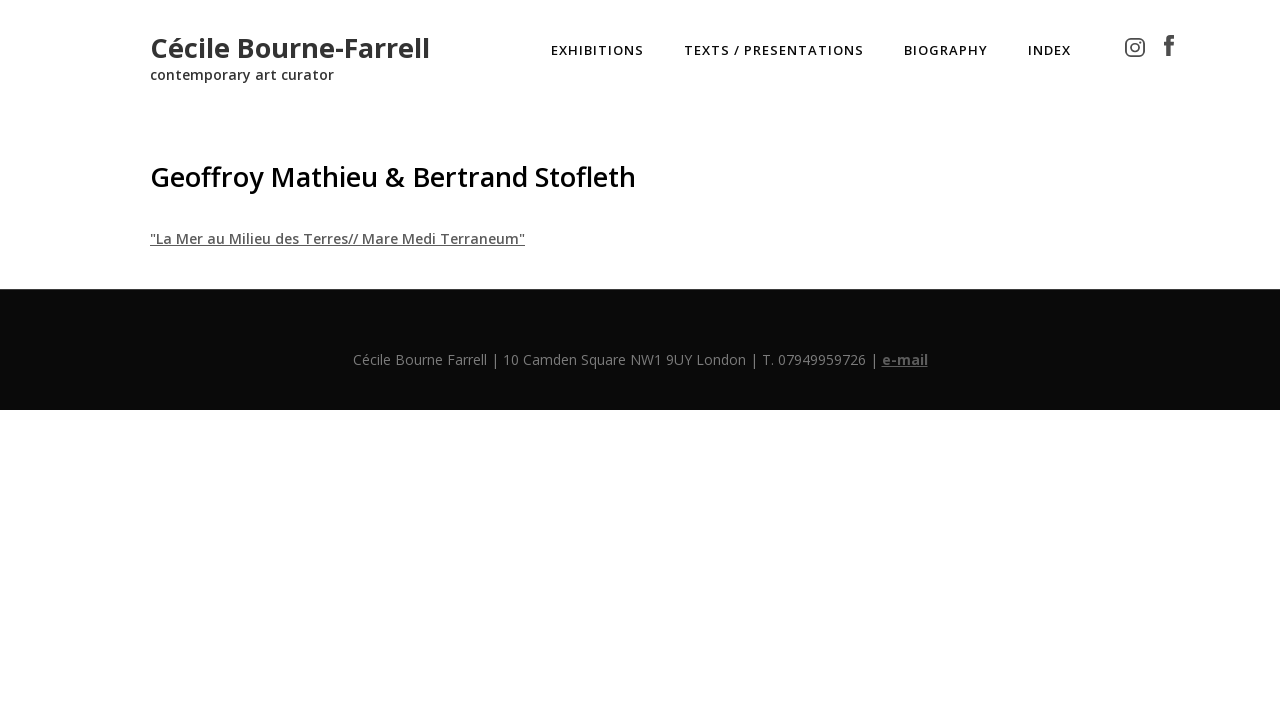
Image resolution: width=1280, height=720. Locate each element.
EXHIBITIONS (597, 50)
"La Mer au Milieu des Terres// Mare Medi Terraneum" (337, 238)
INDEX (1049, 50)
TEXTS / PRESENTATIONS (774, 50)
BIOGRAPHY (946, 50)
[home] (290, 52)
